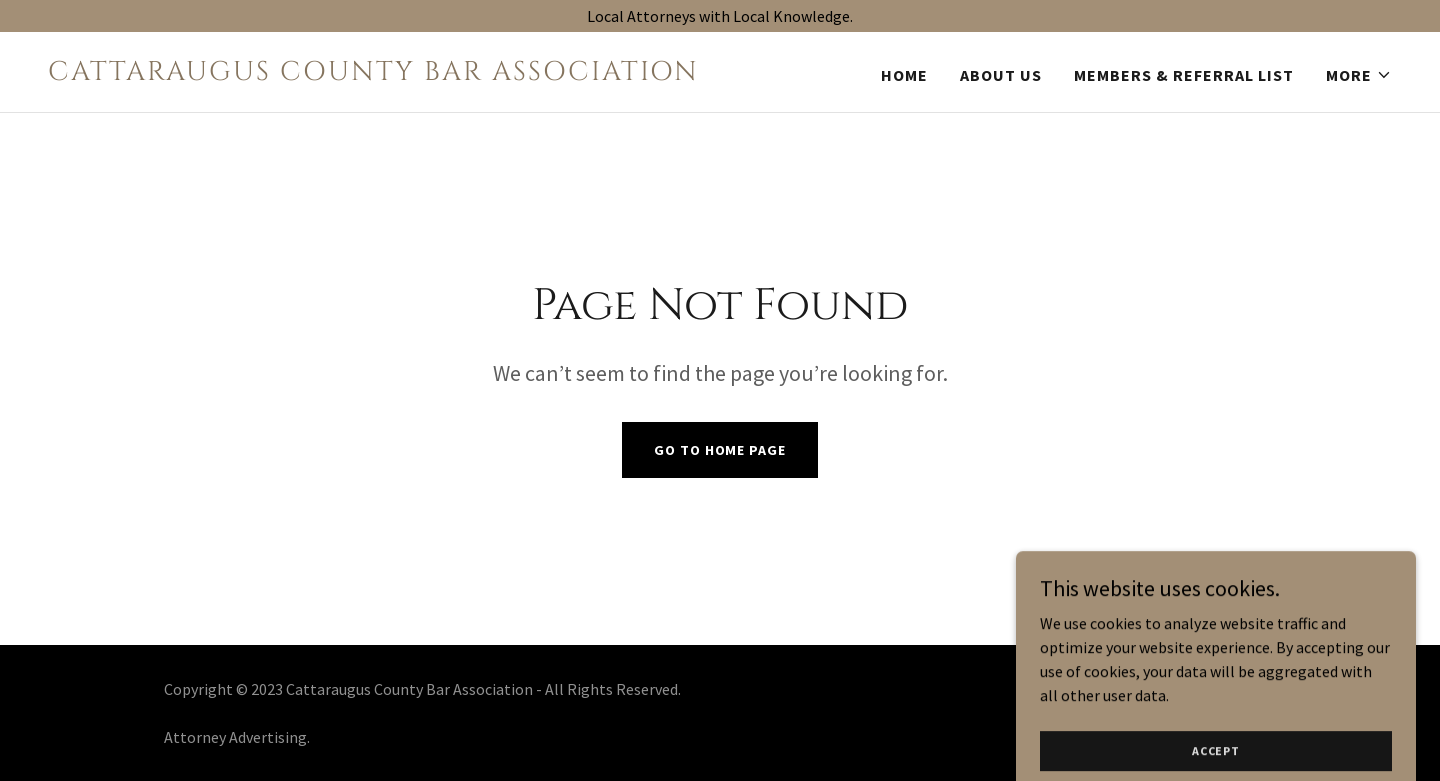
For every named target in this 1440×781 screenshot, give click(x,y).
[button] (1359, 75)
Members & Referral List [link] (1184, 75)
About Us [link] (1001, 75)
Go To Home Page (719, 450)
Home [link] (904, 75)
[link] (376, 74)
